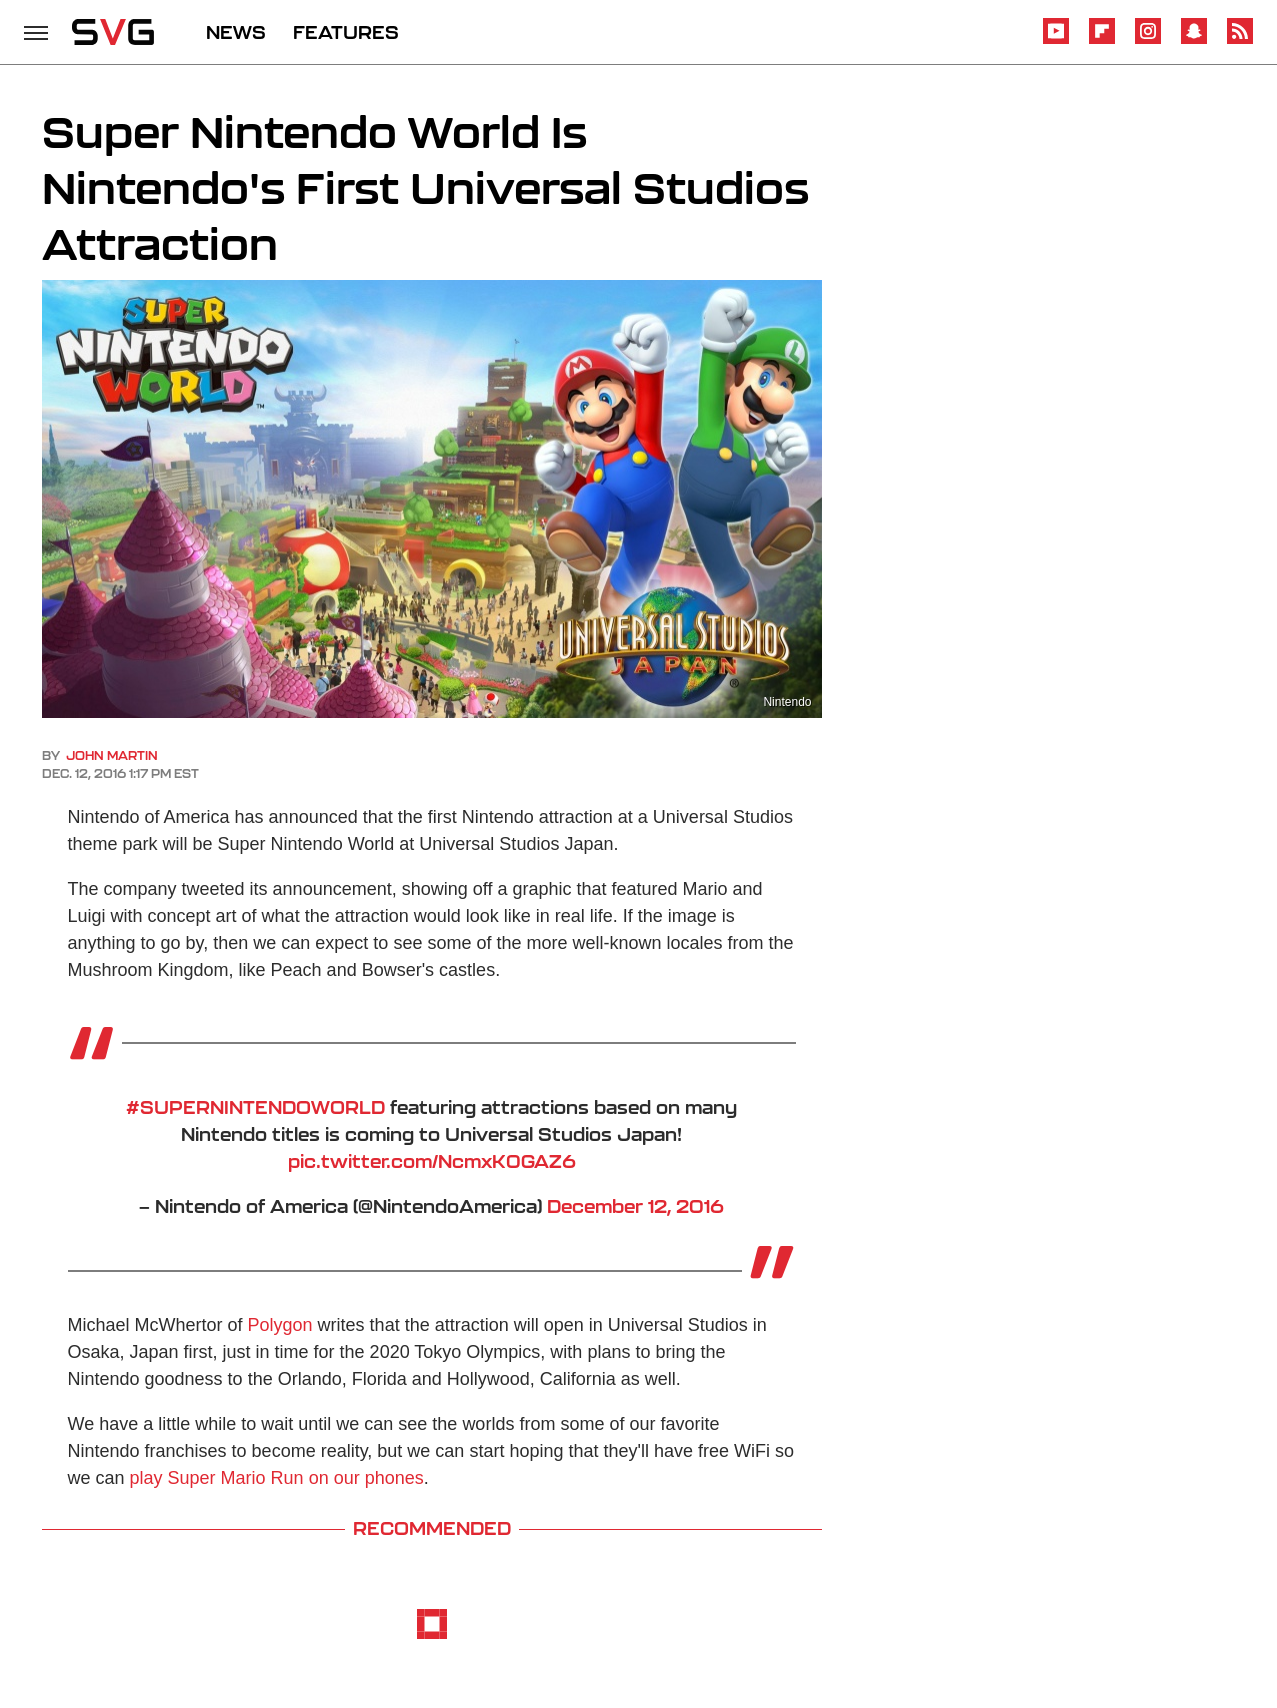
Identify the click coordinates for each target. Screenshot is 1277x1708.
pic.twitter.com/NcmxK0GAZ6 (432, 1161)
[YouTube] (1056, 40)
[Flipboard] (1102, 40)
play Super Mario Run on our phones (277, 1478)
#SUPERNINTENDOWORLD (255, 1107)
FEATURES (346, 32)
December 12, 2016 (635, 1206)
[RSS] (1240, 40)
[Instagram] (1148, 40)
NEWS (236, 32)
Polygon (280, 1325)
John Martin (112, 755)
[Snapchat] (1194, 40)
